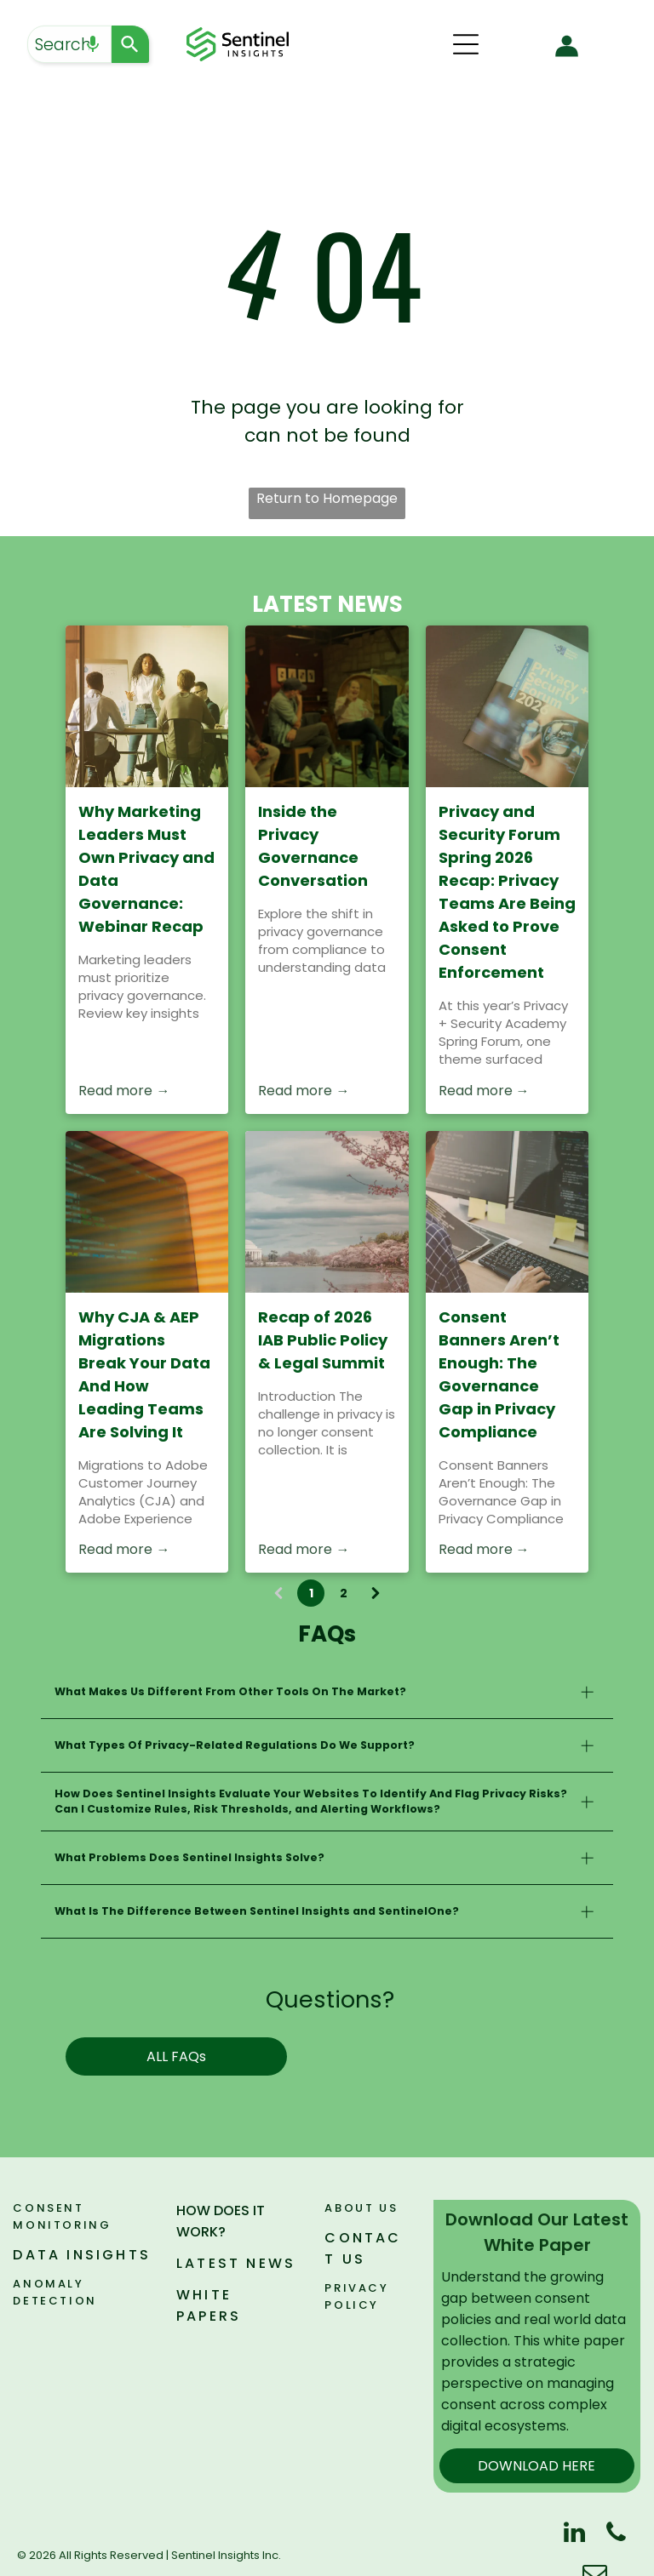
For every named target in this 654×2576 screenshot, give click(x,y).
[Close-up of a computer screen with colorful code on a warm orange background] (147, 1212)
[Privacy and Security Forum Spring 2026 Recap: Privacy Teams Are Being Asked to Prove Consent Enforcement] (507, 706)
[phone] (615, 2535)
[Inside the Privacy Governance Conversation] (326, 706)
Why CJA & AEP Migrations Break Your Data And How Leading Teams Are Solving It (144, 1374)
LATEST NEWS (235, 2263)
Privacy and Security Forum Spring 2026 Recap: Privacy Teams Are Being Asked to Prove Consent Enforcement (507, 892)
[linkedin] (574, 2535)
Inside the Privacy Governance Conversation (313, 846)
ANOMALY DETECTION (54, 2292)
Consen (44, 2208)
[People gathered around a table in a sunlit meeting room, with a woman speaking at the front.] (147, 706)
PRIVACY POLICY (356, 2296)
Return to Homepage (327, 498)
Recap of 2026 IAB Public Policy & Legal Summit (322, 1340)
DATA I (42, 2255)
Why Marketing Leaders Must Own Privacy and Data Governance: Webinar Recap (146, 869)
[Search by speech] (92, 44)
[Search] (130, 44)
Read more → (123, 1090)
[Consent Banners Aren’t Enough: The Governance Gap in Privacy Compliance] (507, 1212)
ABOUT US (361, 2208)
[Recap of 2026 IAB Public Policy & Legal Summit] (326, 1212)
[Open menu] (466, 44)
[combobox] (69, 44)
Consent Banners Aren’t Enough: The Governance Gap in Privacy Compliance (499, 1374)
